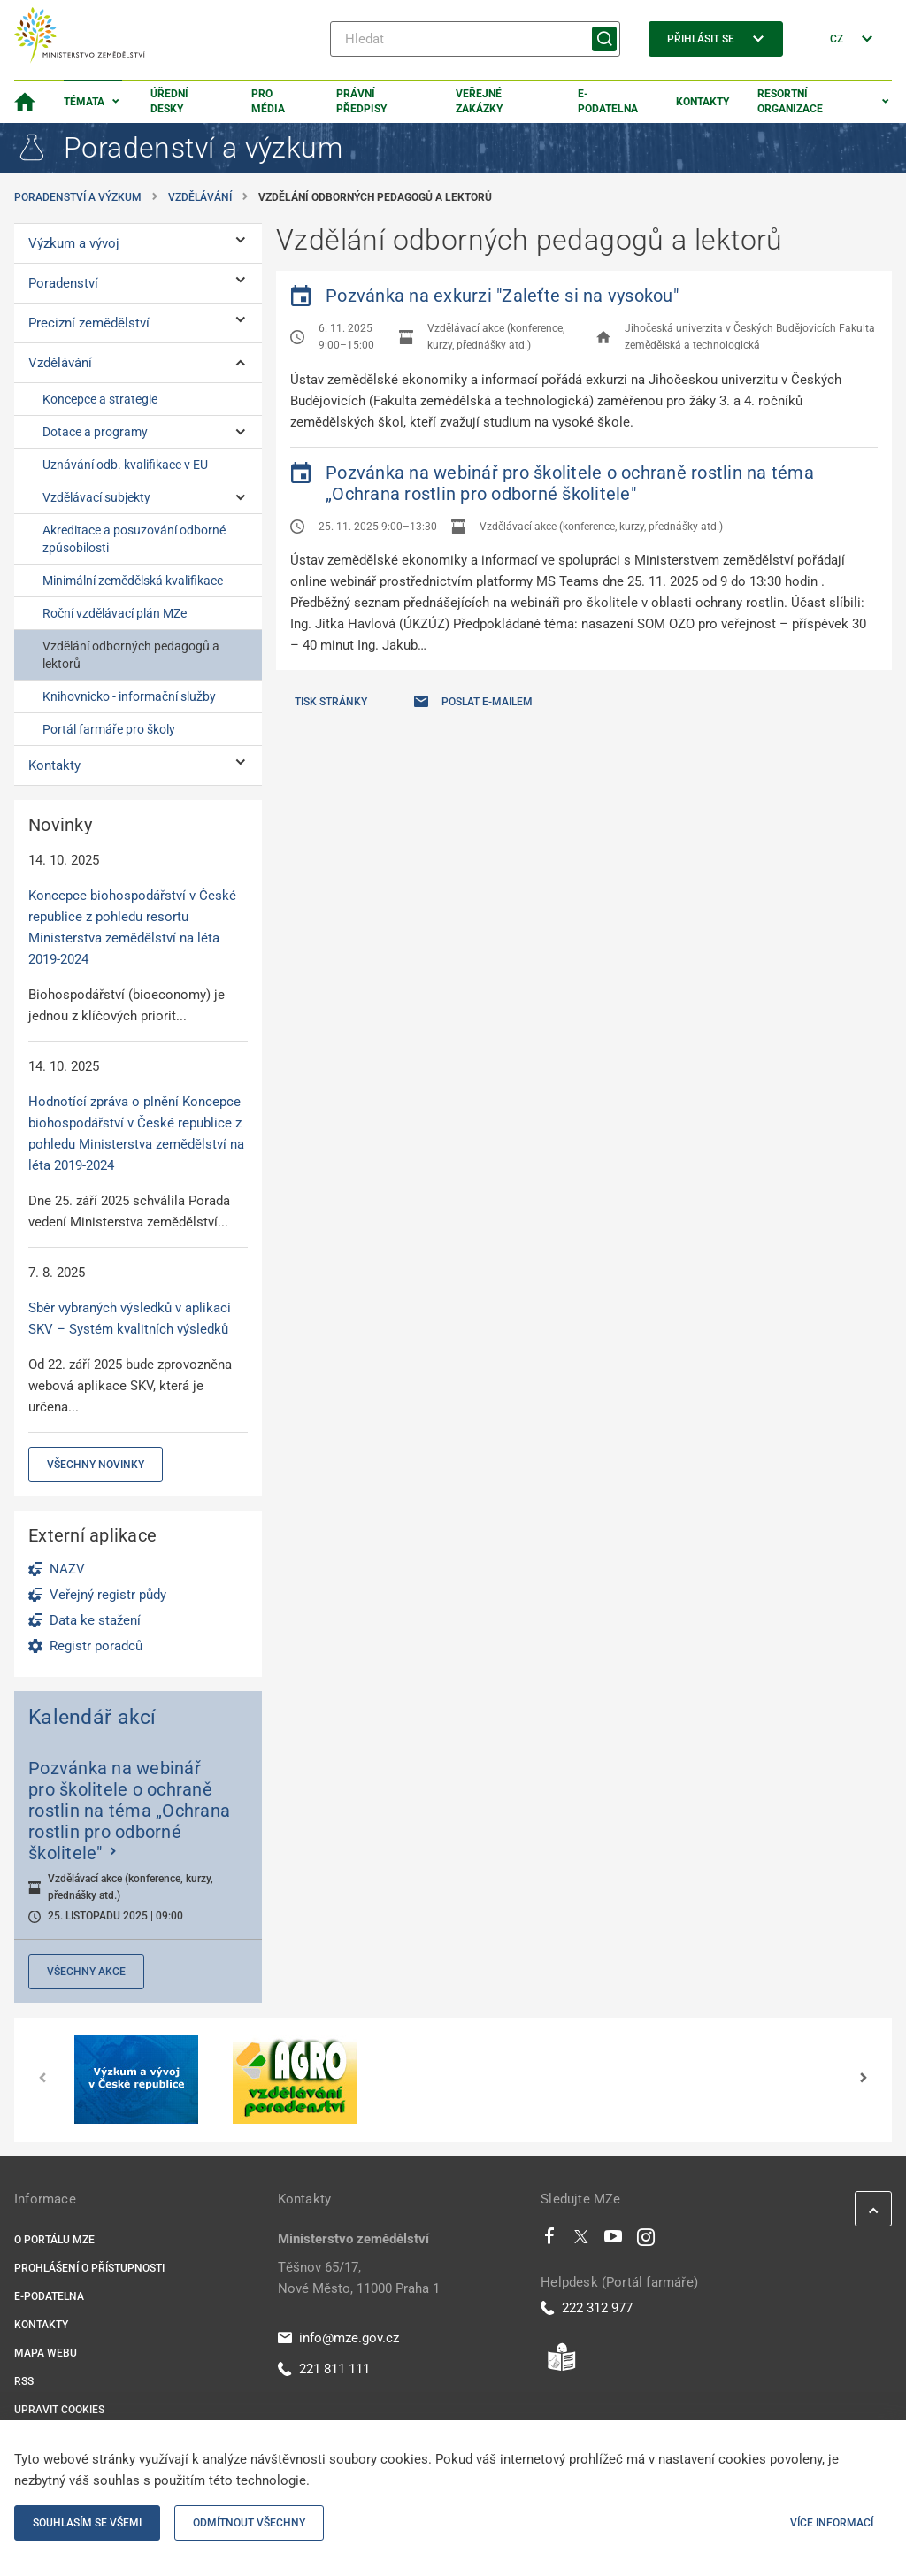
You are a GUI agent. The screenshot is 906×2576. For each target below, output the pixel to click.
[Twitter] (581, 2241)
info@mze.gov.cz (338, 2338)
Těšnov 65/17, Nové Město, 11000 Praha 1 (359, 2277)
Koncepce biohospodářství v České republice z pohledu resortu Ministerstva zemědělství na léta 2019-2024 (132, 927)
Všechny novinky (95, 1464)
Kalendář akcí (92, 1716)
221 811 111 (324, 2369)
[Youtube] (613, 2241)
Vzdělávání (200, 197)
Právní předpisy (361, 101)
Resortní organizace (790, 101)
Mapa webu (45, 2353)
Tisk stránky (331, 702)
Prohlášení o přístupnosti (89, 2268)
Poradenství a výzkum (78, 197)
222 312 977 (587, 2308)
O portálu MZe (54, 2240)
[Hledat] (475, 39)
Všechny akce (86, 1971)
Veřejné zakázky (479, 101)
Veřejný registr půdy (108, 1595)
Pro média (268, 101)
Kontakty (702, 102)
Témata (84, 102)
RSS (24, 2381)
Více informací (831, 2523)
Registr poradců (96, 1646)
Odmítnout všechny (249, 2523)
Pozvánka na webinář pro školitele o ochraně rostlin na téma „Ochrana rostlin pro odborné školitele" (570, 483)
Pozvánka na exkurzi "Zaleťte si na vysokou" (502, 295)
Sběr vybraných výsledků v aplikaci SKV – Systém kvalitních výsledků (129, 1318)
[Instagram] (646, 2241)
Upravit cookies (59, 2409)
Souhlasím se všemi (87, 2523)
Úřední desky (169, 101)
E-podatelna (608, 101)
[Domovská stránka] (24, 102)
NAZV (67, 1569)
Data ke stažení (95, 1620)
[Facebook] (549, 2241)
